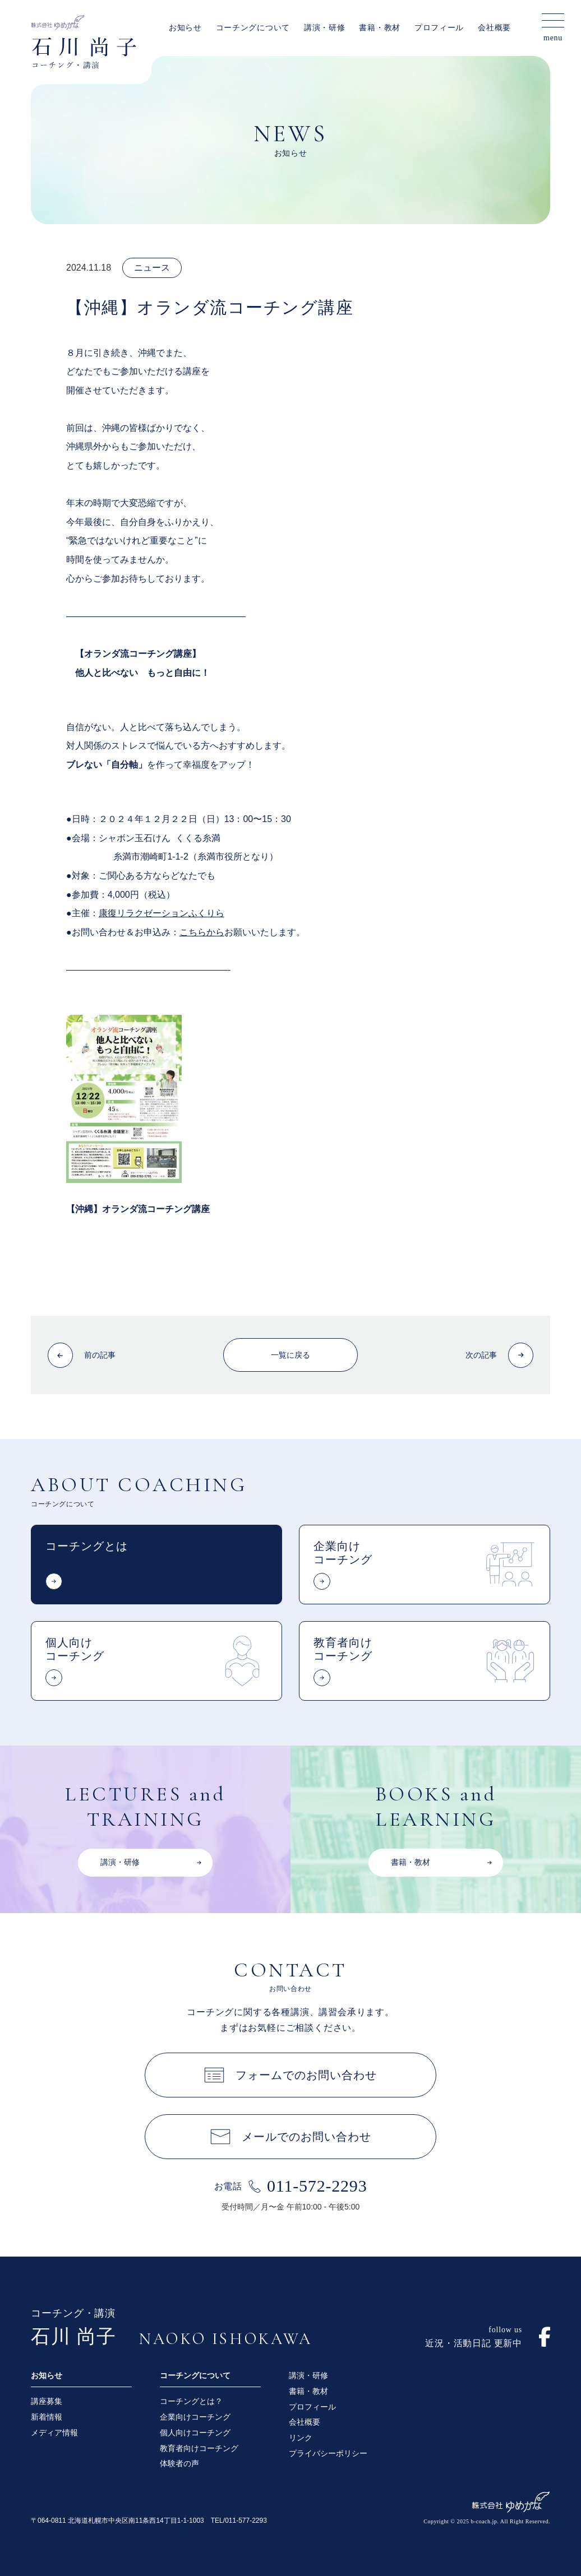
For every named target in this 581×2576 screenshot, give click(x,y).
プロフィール (439, 28)
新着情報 (46, 2416)
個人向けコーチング (195, 2432)
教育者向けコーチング (199, 2448)
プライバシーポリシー (328, 2453)
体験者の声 (179, 2463)
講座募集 (46, 2401)
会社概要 (494, 28)
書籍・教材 (379, 28)
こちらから (201, 932)
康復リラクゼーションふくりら (161, 913)
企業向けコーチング (195, 2416)
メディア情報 (54, 2432)
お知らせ (185, 28)
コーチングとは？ (191, 2401)
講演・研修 (324, 28)
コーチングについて (253, 28)
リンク (300, 2437)
